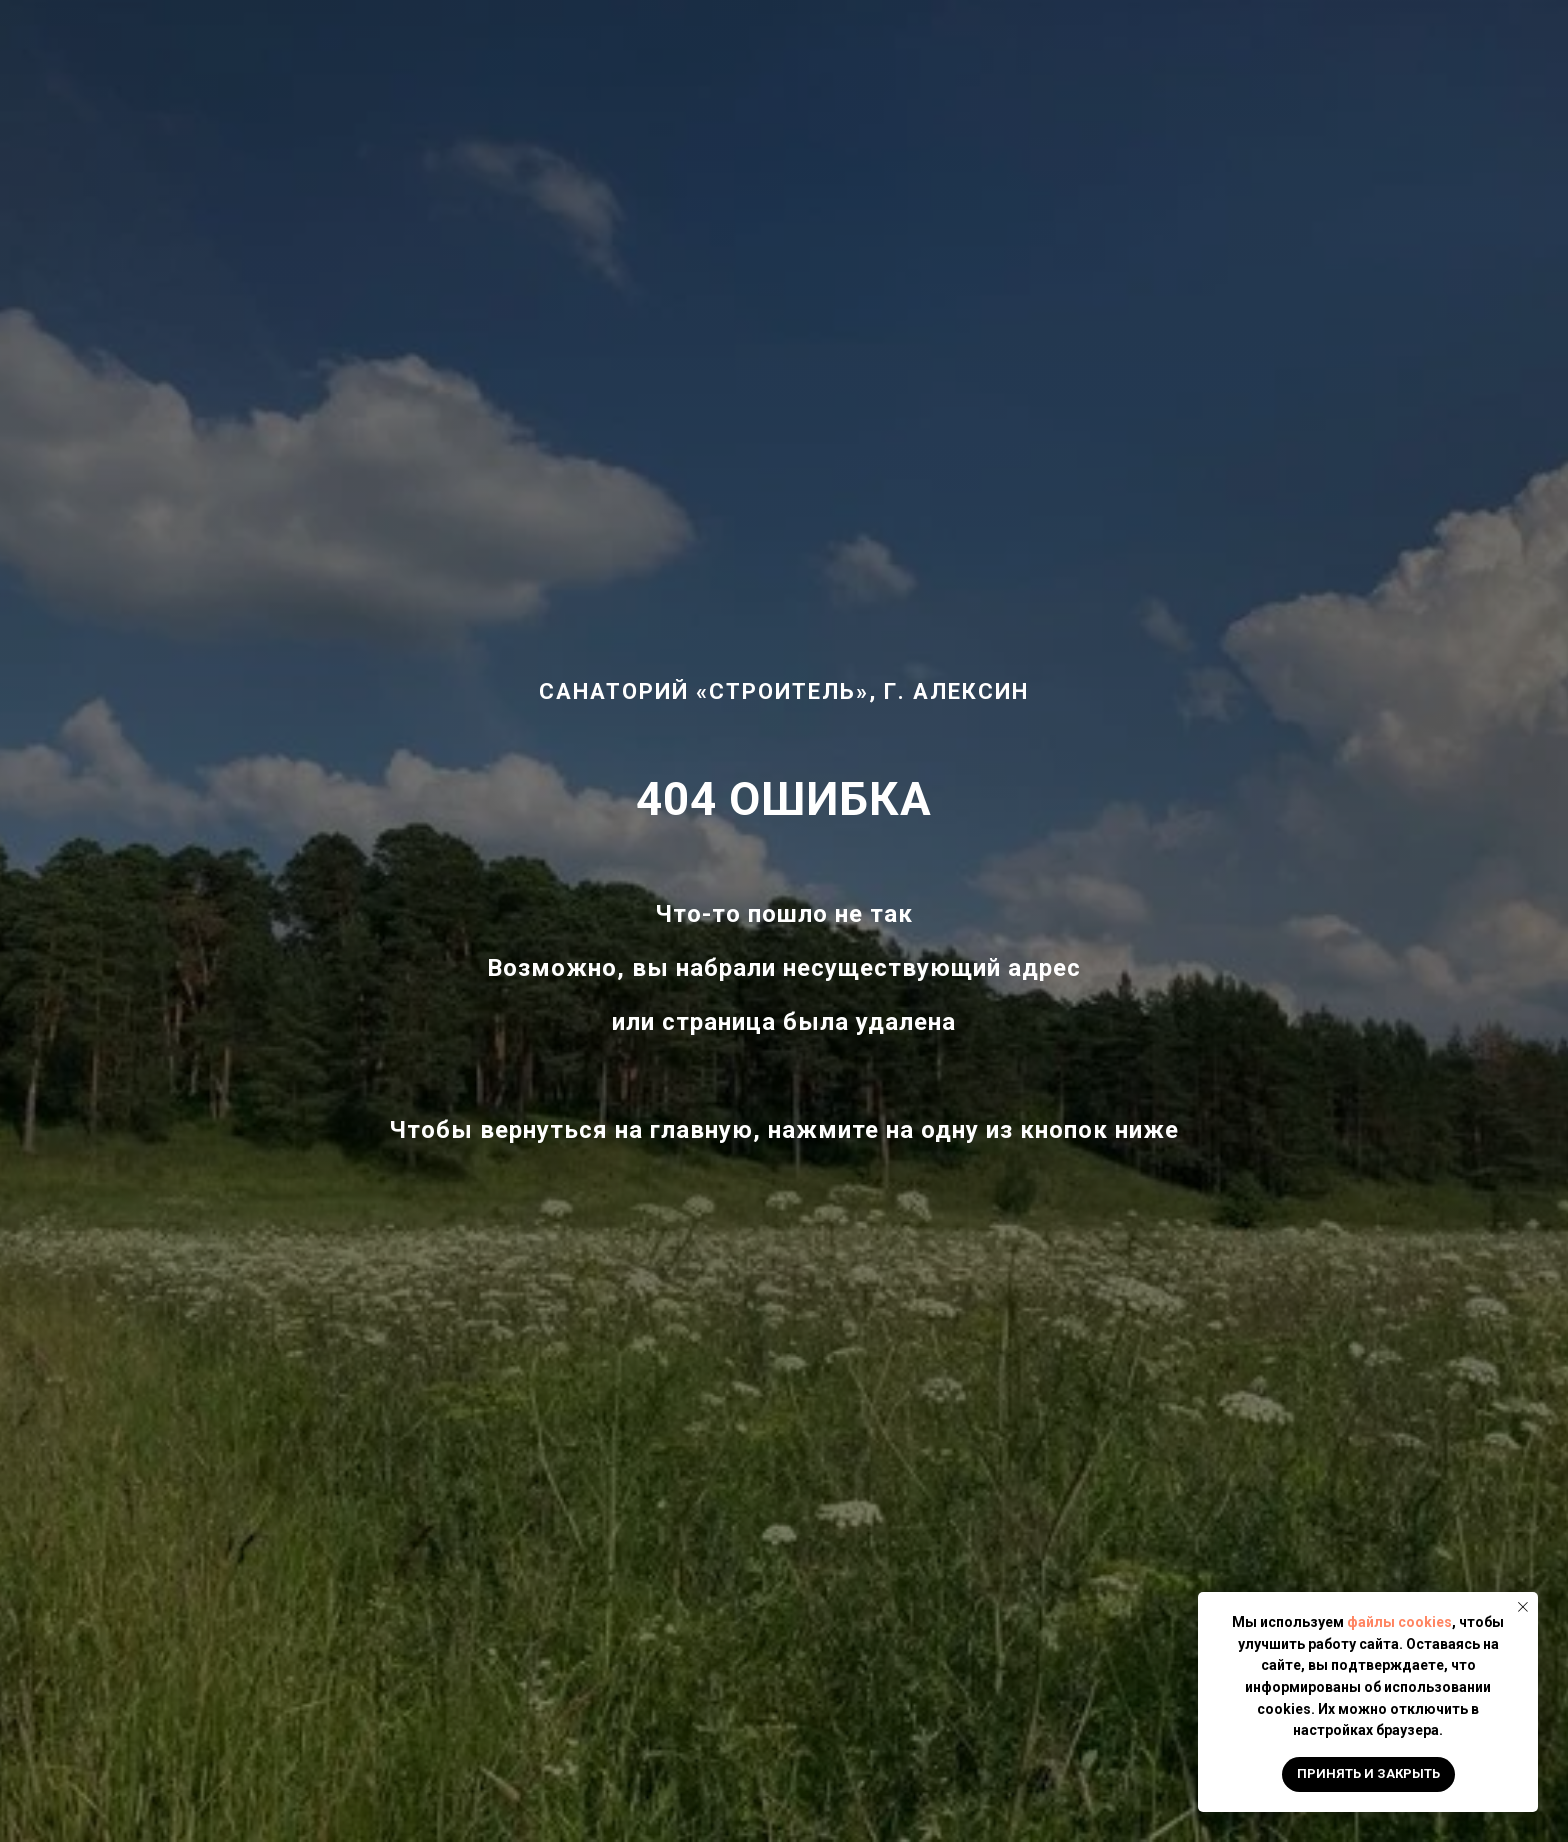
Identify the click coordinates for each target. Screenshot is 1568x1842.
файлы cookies (1399, 1622)
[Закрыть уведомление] (1523, 1607)
